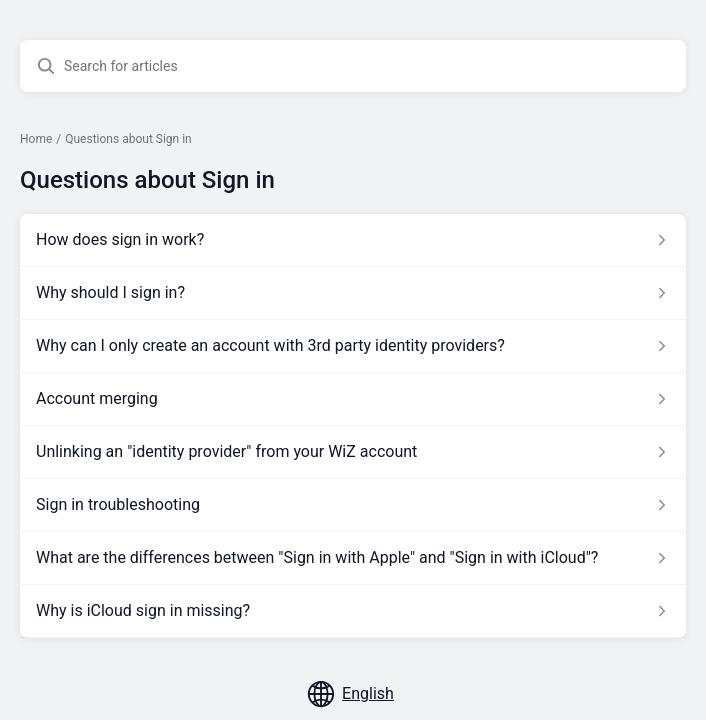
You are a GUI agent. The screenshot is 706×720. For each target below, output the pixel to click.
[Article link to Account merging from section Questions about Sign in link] (353, 399)
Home (36, 139)
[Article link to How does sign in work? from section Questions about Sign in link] (353, 240)
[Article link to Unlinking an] (353, 452)
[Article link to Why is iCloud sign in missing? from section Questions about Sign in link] (353, 611)
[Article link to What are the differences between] (353, 558)
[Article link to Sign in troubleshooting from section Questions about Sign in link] (353, 505)
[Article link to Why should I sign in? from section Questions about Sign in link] (353, 293)
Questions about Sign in (128, 139)
